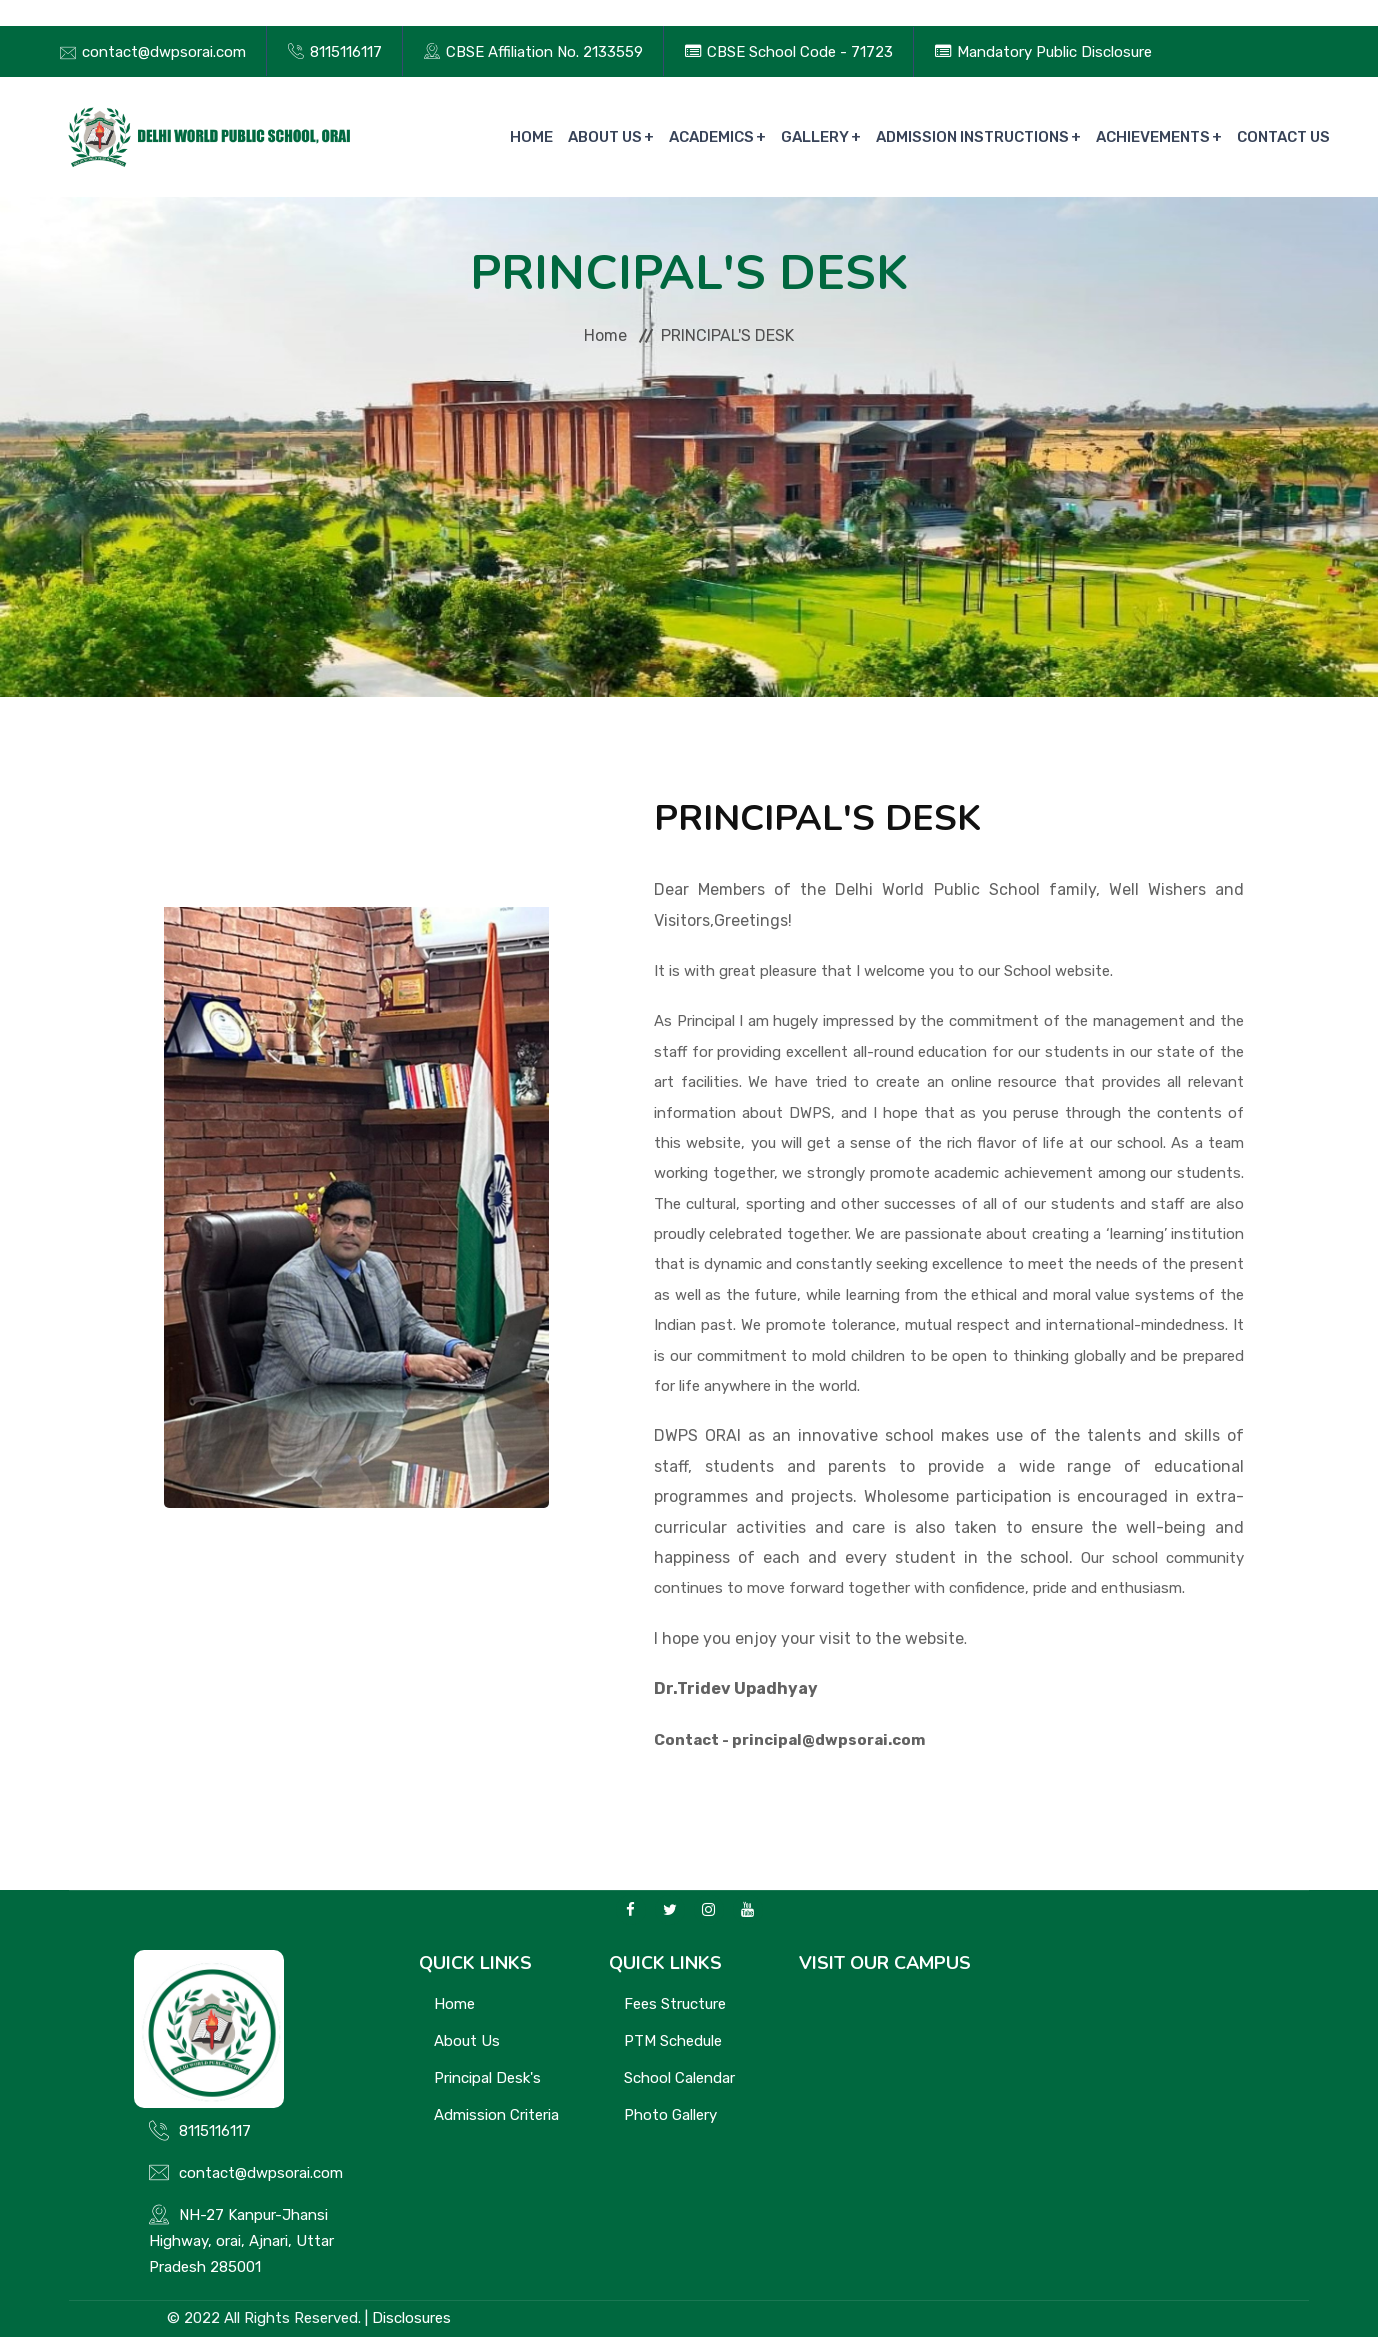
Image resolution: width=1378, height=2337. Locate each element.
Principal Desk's (487, 2078)
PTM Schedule (673, 2041)
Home (531, 137)
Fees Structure (675, 2004)
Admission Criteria (496, 2115)
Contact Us (1283, 137)
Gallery (815, 137)
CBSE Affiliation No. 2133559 (544, 52)
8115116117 (346, 52)
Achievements (1153, 137)
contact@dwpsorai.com (164, 52)
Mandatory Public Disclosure (1054, 52)
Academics (711, 137)
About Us (605, 137)
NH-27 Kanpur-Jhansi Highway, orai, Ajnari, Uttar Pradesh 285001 (241, 2241)
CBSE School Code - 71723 (800, 52)
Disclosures (411, 2318)
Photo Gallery (670, 2115)
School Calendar (679, 2078)
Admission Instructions (972, 137)
